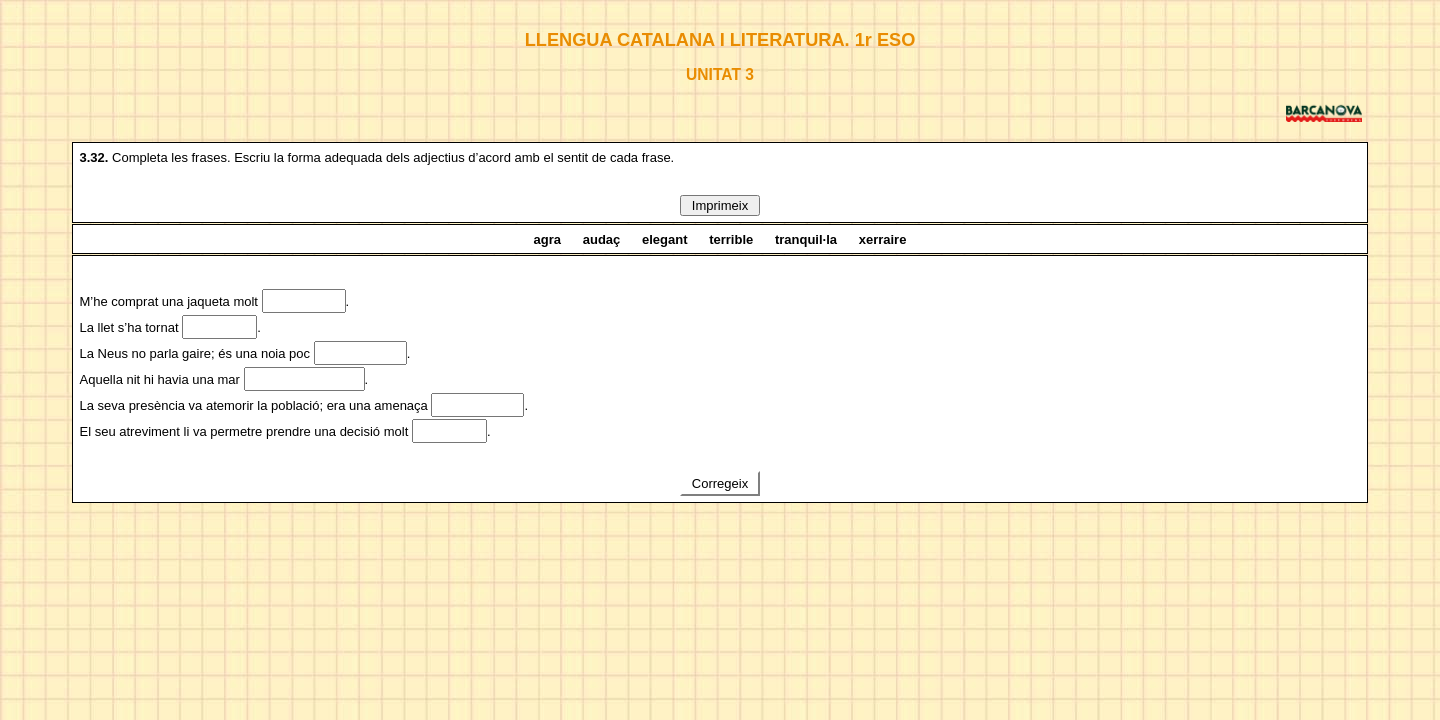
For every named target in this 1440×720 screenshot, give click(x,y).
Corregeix (720, 483)
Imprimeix (720, 205)
